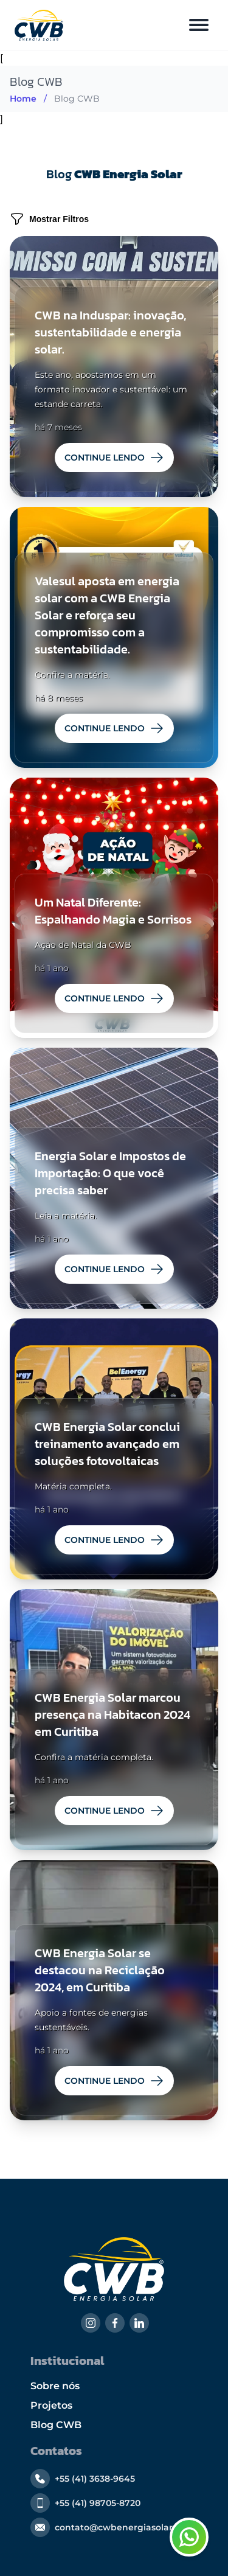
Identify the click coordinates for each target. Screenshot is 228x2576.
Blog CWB (55, 2425)
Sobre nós (55, 2386)
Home (23, 98)
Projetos (51, 2405)
